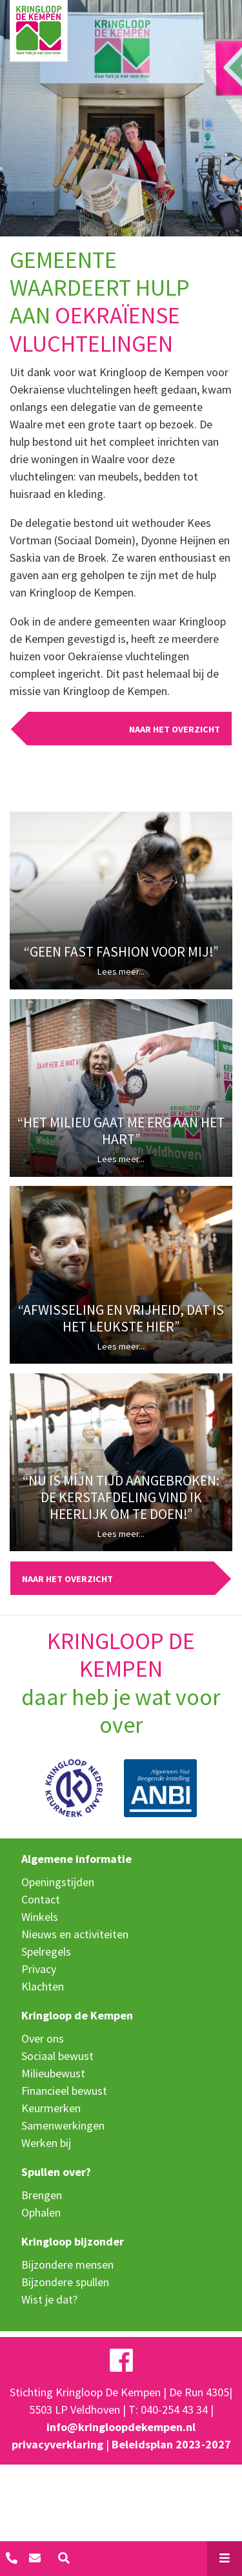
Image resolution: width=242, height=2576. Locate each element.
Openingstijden (57, 1882)
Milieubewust (53, 2073)
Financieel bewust (64, 2090)
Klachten (42, 1986)
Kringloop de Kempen (77, 2015)
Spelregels (46, 1951)
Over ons (42, 2038)
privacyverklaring (57, 2444)
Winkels (39, 1916)
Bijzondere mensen (67, 2264)
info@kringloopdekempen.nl (121, 2426)
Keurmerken (51, 2108)
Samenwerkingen (63, 2125)
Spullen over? (56, 2171)
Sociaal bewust (57, 2055)
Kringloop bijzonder (72, 2241)
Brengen (41, 2195)
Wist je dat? (49, 2299)
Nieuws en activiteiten (74, 1934)
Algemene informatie (76, 1858)
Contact (40, 1899)
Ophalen (41, 2212)
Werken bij (46, 2142)
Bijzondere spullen (65, 2282)
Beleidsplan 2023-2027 (171, 2444)
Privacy (38, 1968)
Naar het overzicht (174, 729)
